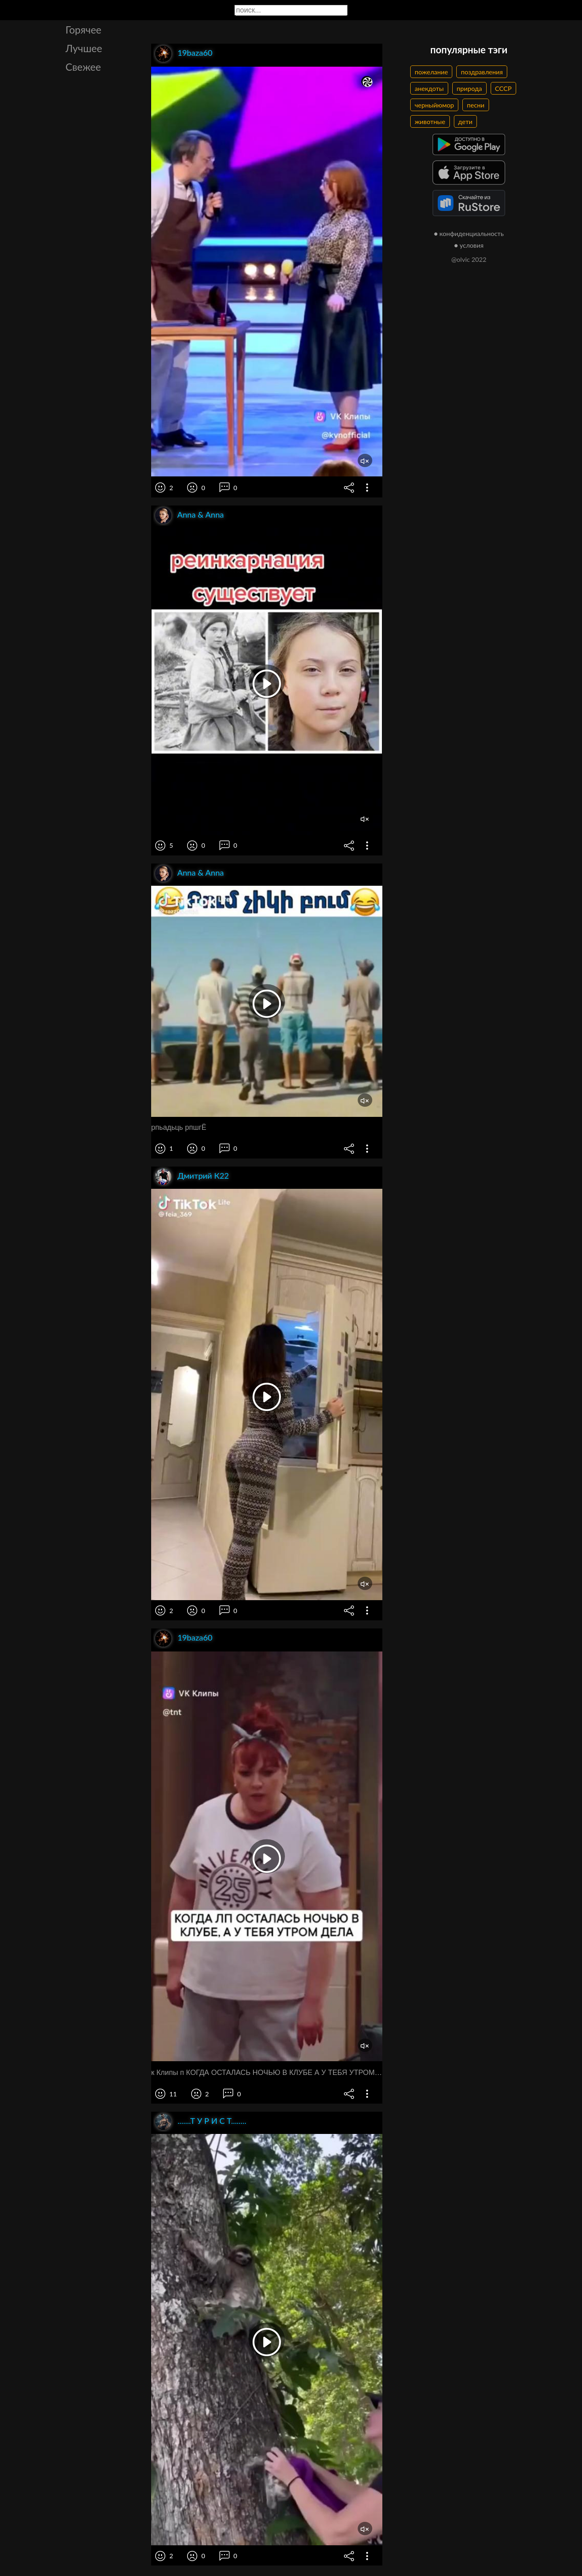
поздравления (482, 72)
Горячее (83, 29)
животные (430, 121)
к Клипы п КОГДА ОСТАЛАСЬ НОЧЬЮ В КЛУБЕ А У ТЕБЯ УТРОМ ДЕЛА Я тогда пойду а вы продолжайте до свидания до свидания (266, 2072)
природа (469, 88)
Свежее (83, 67)
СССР (503, 88)
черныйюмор (434, 105)
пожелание (431, 72)
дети (465, 121)
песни (475, 105)
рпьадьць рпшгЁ (179, 1127)
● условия (469, 245)
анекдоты (429, 88)
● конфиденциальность (469, 233)
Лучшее (83, 48)
